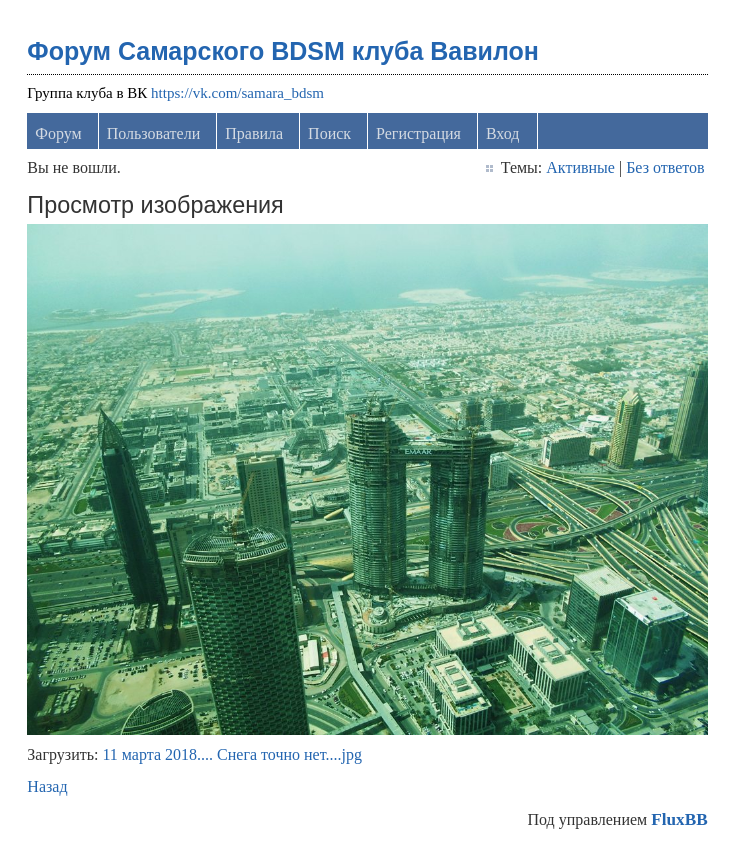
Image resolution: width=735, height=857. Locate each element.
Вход (503, 133)
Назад (47, 786)
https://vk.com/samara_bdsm (237, 93)
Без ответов (665, 167)
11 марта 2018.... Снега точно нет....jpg (231, 754)
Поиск (329, 133)
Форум (58, 133)
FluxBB (679, 819)
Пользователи (154, 133)
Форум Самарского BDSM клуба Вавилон (283, 51)
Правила (254, 133)
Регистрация (418, 133)
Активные (580, 167)
